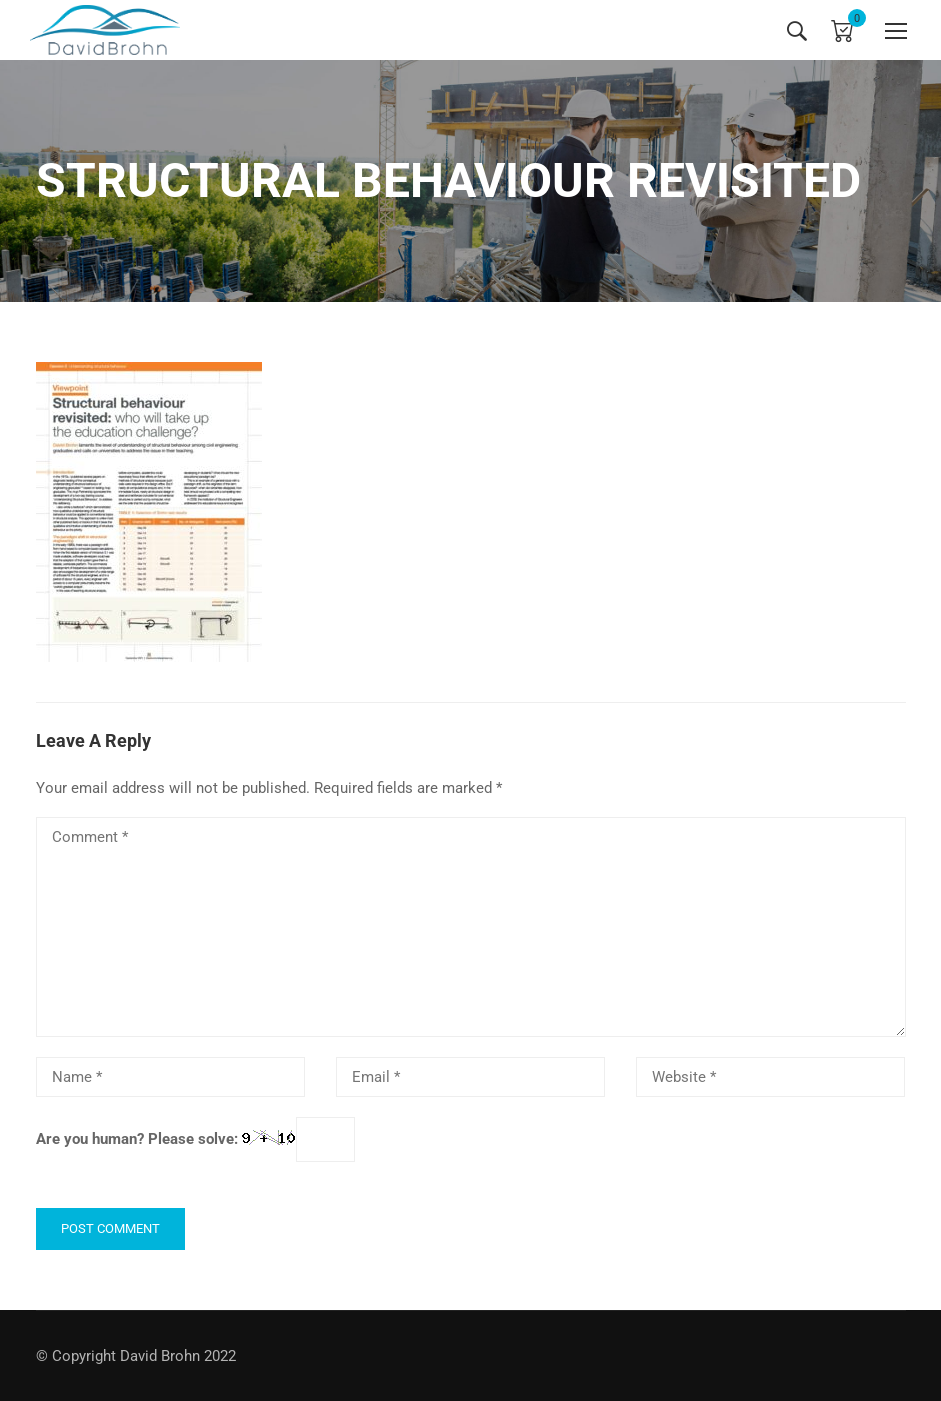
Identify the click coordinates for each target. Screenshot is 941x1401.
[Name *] (171, 1077)
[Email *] (471, 1077)
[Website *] (771, 1077)
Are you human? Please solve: (195, 1140)
